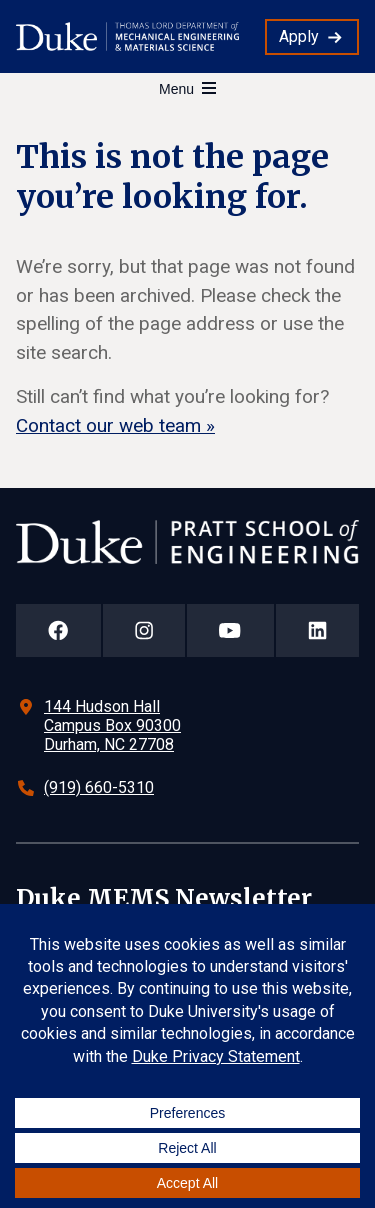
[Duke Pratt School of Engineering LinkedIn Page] (318, 630)
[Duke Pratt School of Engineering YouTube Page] (230, 630)
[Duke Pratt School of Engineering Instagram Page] (144, 630)
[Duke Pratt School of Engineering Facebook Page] (58, 630)
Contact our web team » (115, 425)
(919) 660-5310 (99, 787)
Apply (299, 36)
